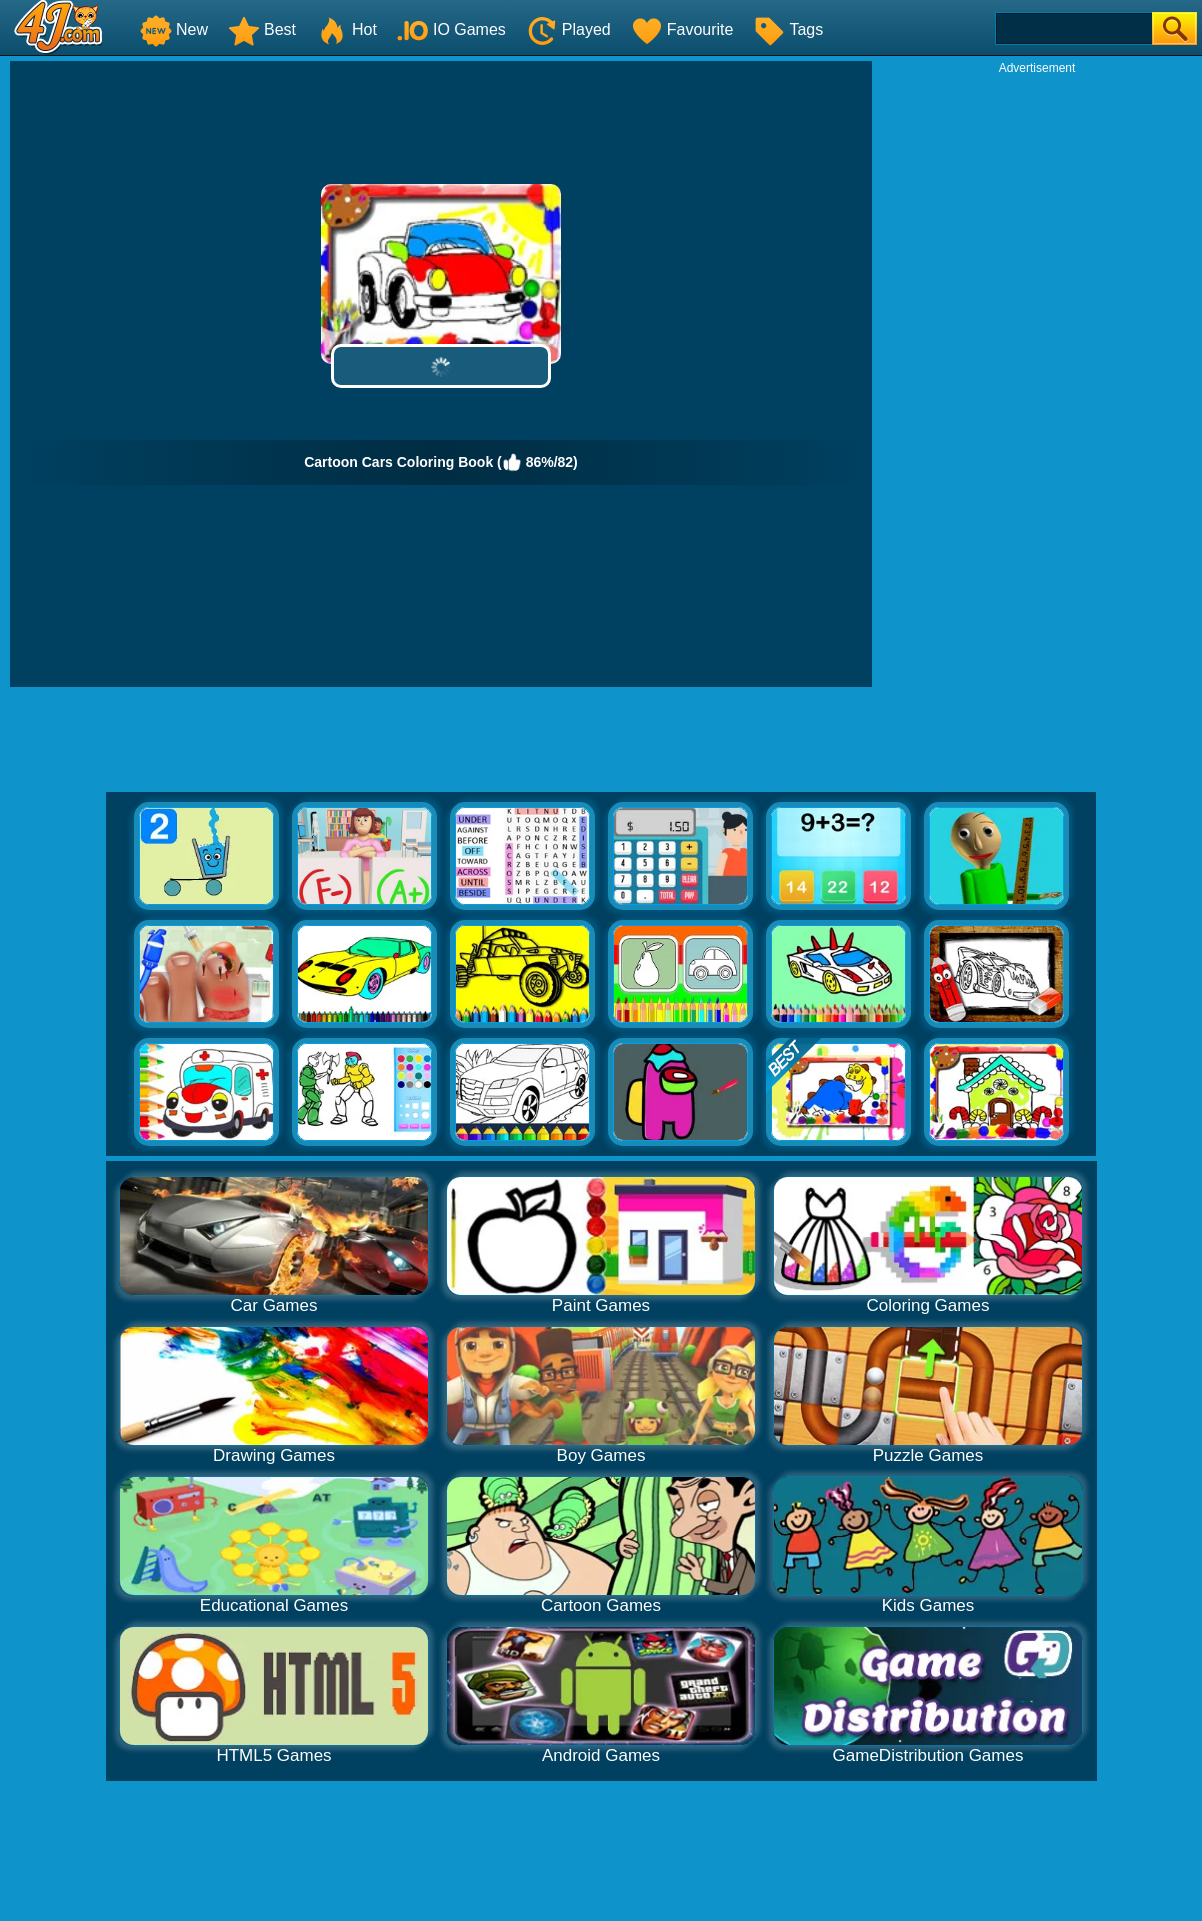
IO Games (451, 29)
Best (262, 29)
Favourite (682, 29)
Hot (346, 29)
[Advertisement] (1037, 376)
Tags (788, 29)
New (174, 29)
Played (568, 29)
